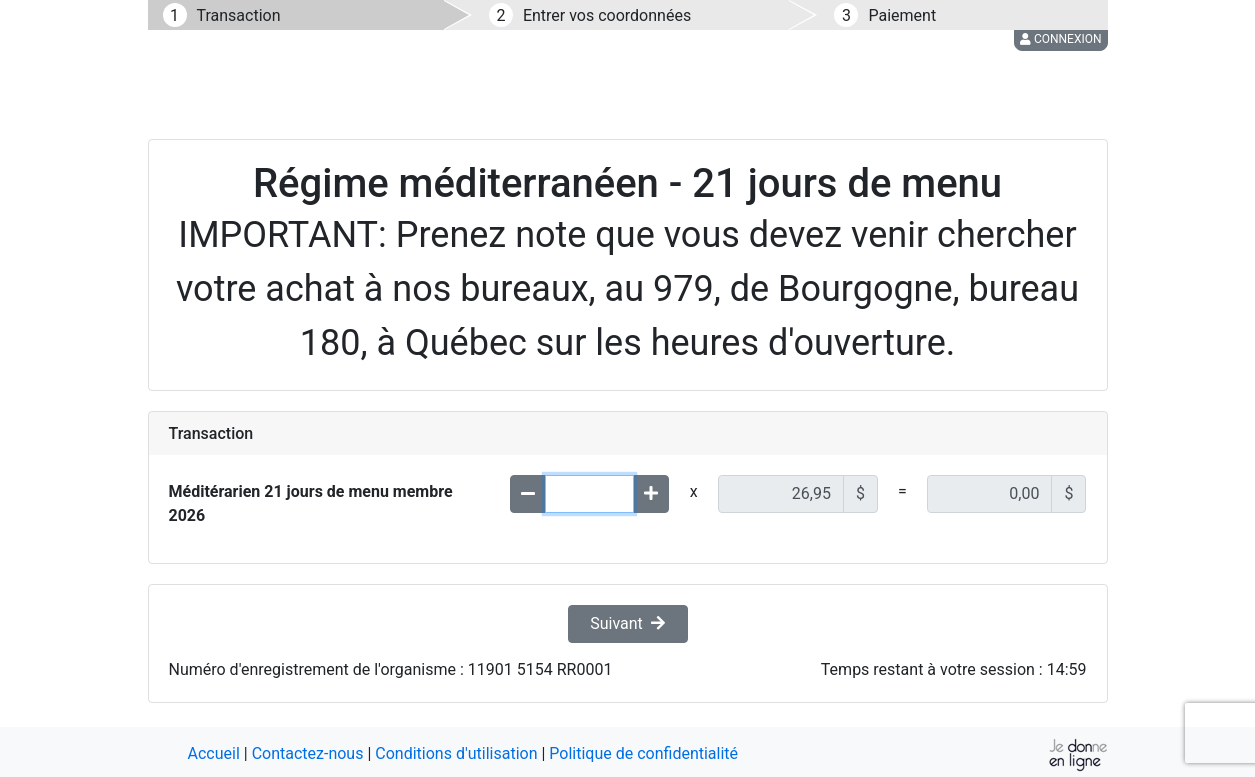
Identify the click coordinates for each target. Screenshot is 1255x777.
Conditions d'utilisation (456, 753)
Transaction (239, 15)
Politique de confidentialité (643, 753)
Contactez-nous (308, 753)
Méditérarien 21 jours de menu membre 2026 (311, 503)
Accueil (214, 753)
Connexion (1061, 39)
